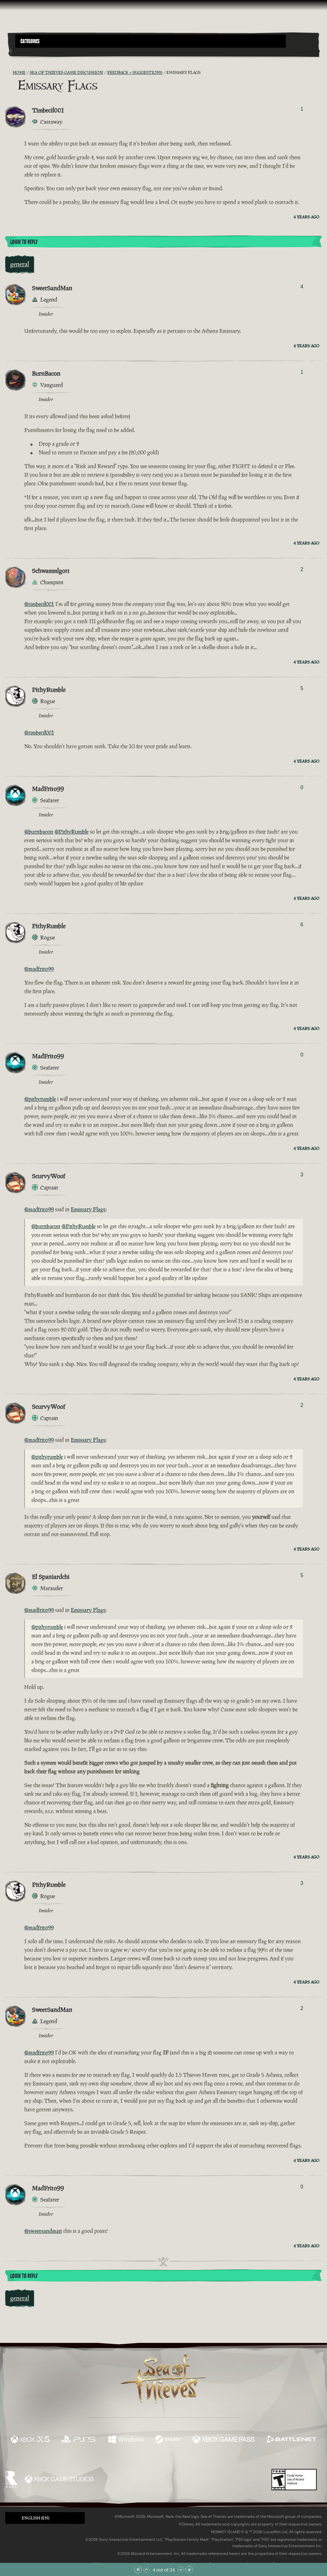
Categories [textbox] (30, 41)
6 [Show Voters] (301, 924)
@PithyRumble (71, 831)
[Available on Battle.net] (291, 2440)
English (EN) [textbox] (35, 2518)
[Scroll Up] (146, 2569)
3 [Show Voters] (301, 1174)
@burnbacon (38, 831)
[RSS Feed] (9, 72)
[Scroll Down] (181, 2569)
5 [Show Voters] (301, 688)
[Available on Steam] (168, 2440)
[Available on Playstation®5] (78, 2440)
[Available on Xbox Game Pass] (223, 2440)
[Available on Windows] (126, 2440)
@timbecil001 (39, 604)
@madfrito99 (39, 968)
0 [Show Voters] (301, 787)
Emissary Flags (88, 1209)
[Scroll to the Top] (138, 2569)
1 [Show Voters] (301, 109)
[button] (150, 41)
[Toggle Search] (27, 51)
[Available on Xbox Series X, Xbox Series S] (30, 2440)
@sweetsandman (43, 2230)
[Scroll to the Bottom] (189, 2569)
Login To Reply (24, 242)
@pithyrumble (40, 1099)
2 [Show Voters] (301, 569)
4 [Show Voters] (301, 286)
